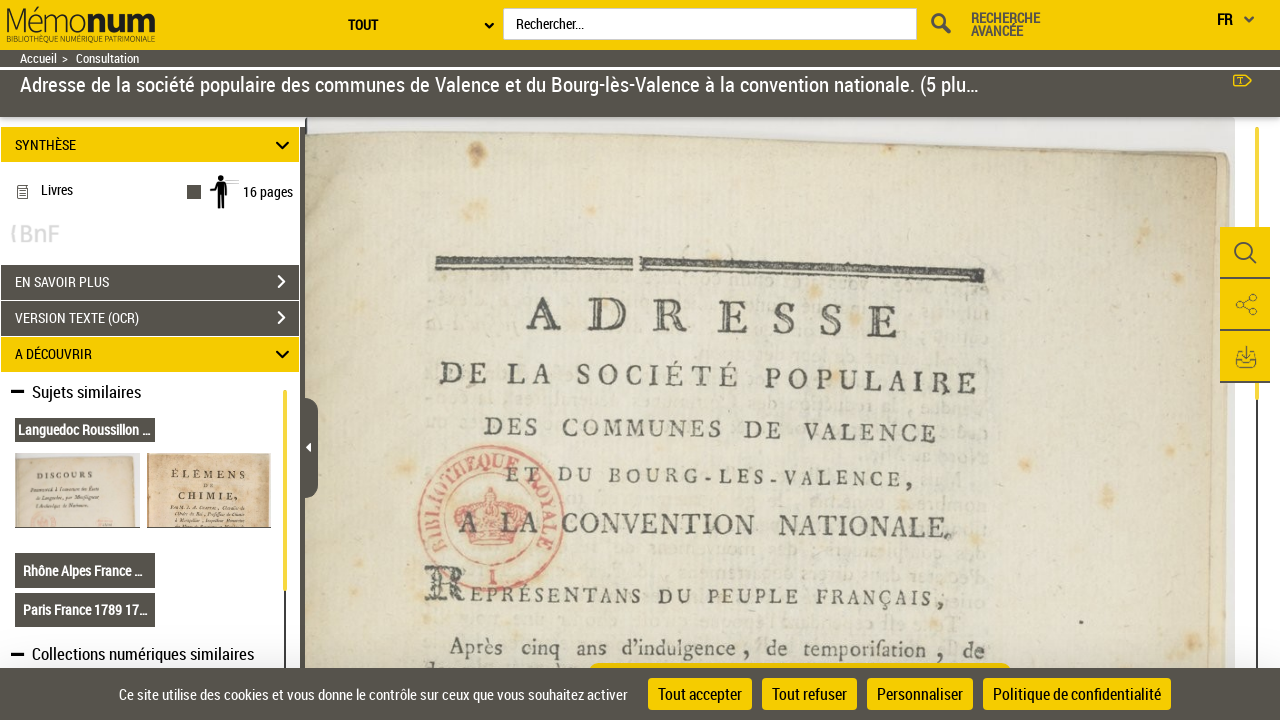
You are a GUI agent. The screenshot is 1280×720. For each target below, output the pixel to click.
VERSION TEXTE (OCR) (157, 318)
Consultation (107, 58)
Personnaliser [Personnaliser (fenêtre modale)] (920, 694)
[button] (1245, 253)
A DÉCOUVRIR (155, 354)
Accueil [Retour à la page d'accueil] (38, 58)
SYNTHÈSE (155, 144)
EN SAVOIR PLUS (157, 282)
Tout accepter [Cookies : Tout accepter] (700, 694)
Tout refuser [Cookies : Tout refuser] (809, 694)
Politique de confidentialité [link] (1077, 694)
